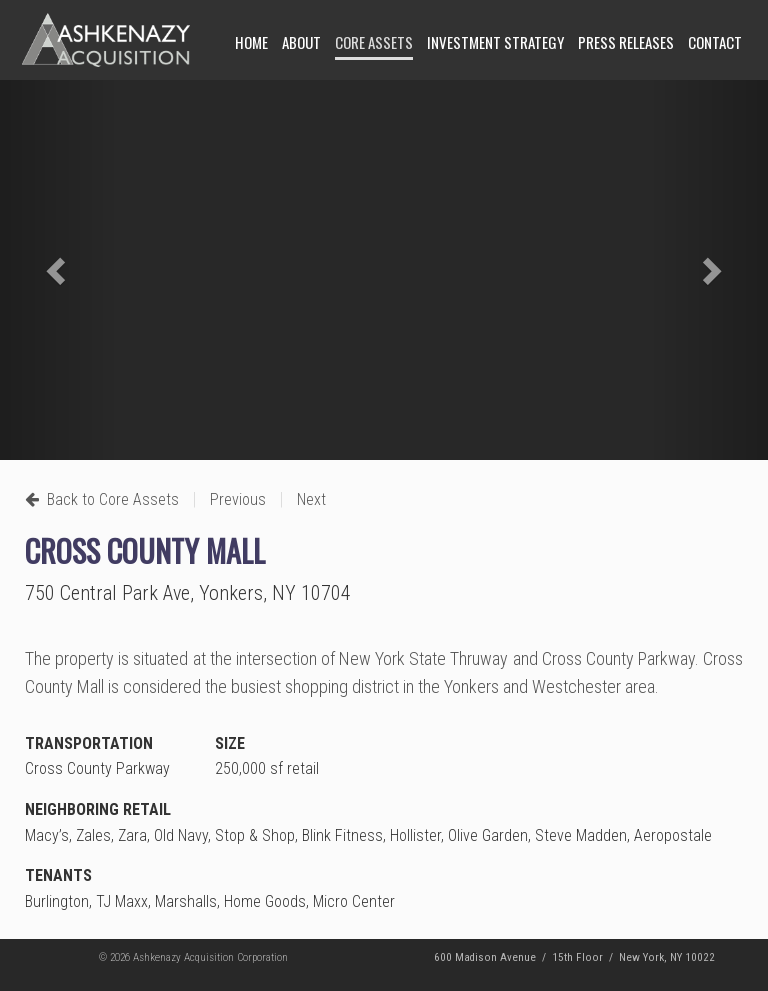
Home (251, 42)
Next (311, 499)
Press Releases (626, 42)
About (301, 42)
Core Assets (374, 42)
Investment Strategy (495, 42)
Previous (238, 499)
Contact (715, 42)
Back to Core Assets (102, 499)
